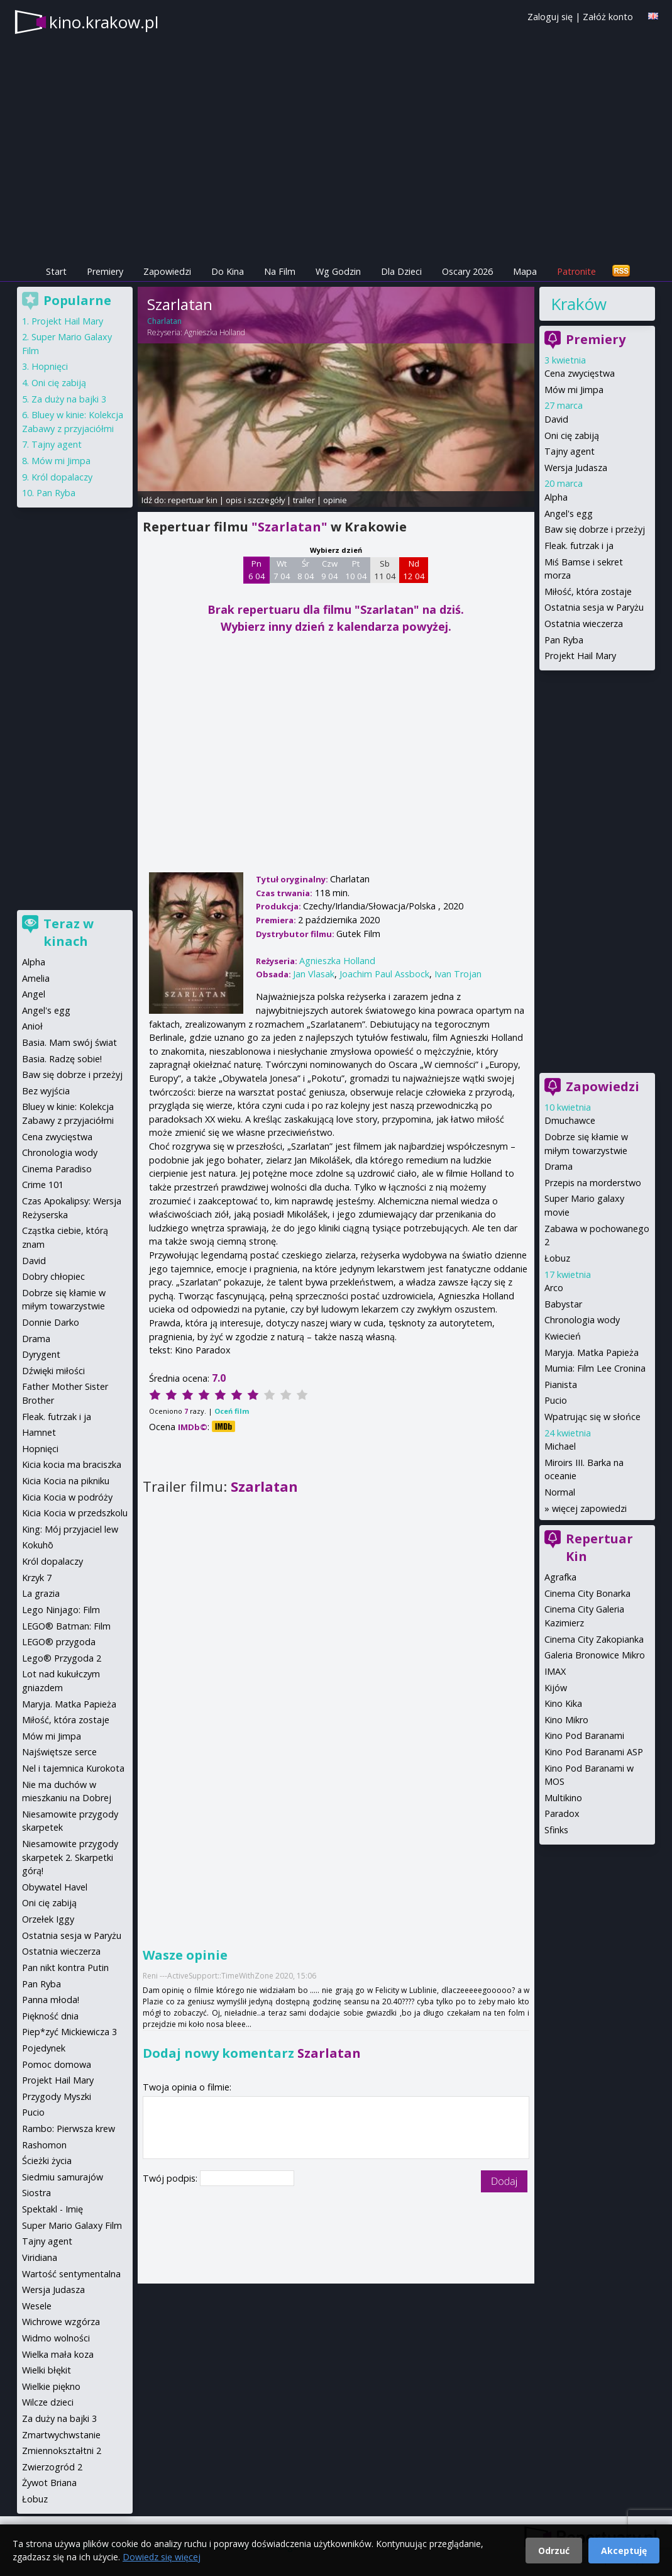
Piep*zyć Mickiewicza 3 (69, 2032)
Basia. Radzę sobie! (62, 1059)
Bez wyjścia (46, 1091)
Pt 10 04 (356, 570)
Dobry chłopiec (53, 1276)
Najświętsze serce (59, 1752)
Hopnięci (49, 366)
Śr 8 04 (305, 570)
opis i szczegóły (255, 500)
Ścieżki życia (47, 2161)
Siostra (36, 2193)
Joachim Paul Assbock (384, 974)
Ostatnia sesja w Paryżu (594, 607)
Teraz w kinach (68, 932)
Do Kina (227, 271)
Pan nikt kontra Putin (65, 1968)
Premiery (105, 271)
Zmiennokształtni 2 (61, 2451)
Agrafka (560, 1577)
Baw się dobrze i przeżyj (594, 529)
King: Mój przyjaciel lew (70, 1529)
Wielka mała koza (58, 2354)
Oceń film (231, 1411)
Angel (33, 994)
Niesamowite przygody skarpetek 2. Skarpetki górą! (70, 1857)
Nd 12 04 (414, 570)
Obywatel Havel (54, 1887)
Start (56, 271)
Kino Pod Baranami (584, 1735)
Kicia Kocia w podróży (67, 1497)
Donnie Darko (50, 1322)
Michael (560, 1446)
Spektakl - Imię (52, 2209)
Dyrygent (41, 1354)
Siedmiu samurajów (62, 2177)
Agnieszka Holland (214, 332)
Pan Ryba (563, 640)
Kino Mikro (566, 1720)
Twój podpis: (171, 2178)
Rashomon (44, 2145)
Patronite (576, 271)
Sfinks (556, 1830)
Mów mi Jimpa (573, 390)
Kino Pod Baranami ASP (593, 1752)
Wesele (37, 2306)
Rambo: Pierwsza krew (68, 2129)
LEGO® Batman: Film (66, 1626)
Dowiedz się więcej (162, 2557)
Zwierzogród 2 (52, 2467)
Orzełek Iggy (48, 1919)
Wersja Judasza (575, 468)
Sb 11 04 (385, 570)
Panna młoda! (50, 2000)
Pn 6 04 (256, 570)
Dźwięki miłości (53, 1371)
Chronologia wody (582, 1320)
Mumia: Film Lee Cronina (595, 1368)
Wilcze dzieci (48, 2402)
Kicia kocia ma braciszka (71, 1464)
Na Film (279, 271)
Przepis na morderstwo (592, 1183)
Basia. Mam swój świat (69, 1042)
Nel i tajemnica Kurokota (73, 1768)
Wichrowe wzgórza (61, 2322)
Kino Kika (563, 1703)
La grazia (41, 1593)
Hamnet (39, 1432)
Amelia (36, 978)
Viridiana (39, 2257)
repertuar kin (193, 500)
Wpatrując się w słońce (592, 1417)
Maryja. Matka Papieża (591, 1352)
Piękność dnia (50, 2016)
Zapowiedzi (167, 271)
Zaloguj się (550, 17)
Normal (559, 1492)
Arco (553, 1288)
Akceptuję (624, 2551)
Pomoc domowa (56, 2064)
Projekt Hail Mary (580, 656)
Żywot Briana (49, 2483)
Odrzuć (554, 2551)
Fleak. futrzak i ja (579, 546)
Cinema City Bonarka (587, 1593)
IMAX (555, 1671)
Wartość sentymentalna (71, 2274)
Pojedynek (43, 2048)
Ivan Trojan (458, 974)
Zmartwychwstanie (61, 2435)
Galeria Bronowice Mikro (594, 1655)
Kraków (579, 303)
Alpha (556, 497)
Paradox (562, 1813)
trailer (304, 500)
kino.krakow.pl (103, 22)
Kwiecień (562, 1336)
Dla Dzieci (401, 271)
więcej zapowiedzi (589, 1508)
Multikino (563, 1798)
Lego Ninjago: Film (61, 1610)
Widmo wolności (56, 2338)
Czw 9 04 (329, 570)
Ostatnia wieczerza (583, 624)
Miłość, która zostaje (588, 591)
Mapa (525, 271)
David (556, 419)
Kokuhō (37, 1545)
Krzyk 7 (37, 1578)
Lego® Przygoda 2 (61, 1658)
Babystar (563, 1304)
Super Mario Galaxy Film (72, 2225)
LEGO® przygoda (59, 1642)
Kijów (555, 1688)
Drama (558, 1166)
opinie (335, 500)
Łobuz (557, 1258)
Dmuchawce (569, 1120)
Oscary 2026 (467, 271)
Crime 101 (42, 1185)
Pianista (560, 1385)
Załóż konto (608, 17)
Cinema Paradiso (57, 1169)
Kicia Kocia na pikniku (65, 1481)
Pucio (555, 1400)
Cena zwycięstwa (579, 373)
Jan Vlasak (313, 974)
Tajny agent (569, 451)
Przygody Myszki (56, 2096)
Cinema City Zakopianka (594, 1639)
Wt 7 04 (281, 570)
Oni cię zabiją (571, 435)
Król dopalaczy (61, 477)
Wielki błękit (46, 2370)
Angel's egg (568, 513)
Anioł (32, 1026)
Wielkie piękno (51, 2386)
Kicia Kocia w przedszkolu (75, 1513)
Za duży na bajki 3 (68, 399)
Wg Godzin (338, 271)
